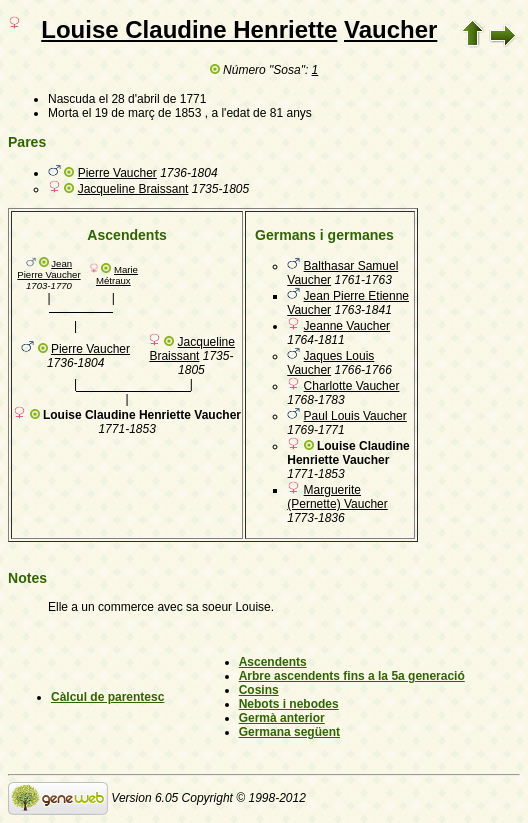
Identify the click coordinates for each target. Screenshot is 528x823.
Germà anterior (282, 718)
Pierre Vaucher (117, 173)
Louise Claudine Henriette (189, 29)
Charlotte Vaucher (352, 386)
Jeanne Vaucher (347, 326)
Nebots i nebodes (289, 704)
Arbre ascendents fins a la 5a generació (352, 676)
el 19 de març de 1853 (141, 113)
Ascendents (273, 662)
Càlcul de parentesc (107, 697)
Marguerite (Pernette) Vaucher (337, 497)
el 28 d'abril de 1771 (153, 99)
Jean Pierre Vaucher (48, 269)
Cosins (259, 690)
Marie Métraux (117, 275)
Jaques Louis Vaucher (330, 363)
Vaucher (390, 29)
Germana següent (289, 732)
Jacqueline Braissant (133, 189)
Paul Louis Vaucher (355, 416)
